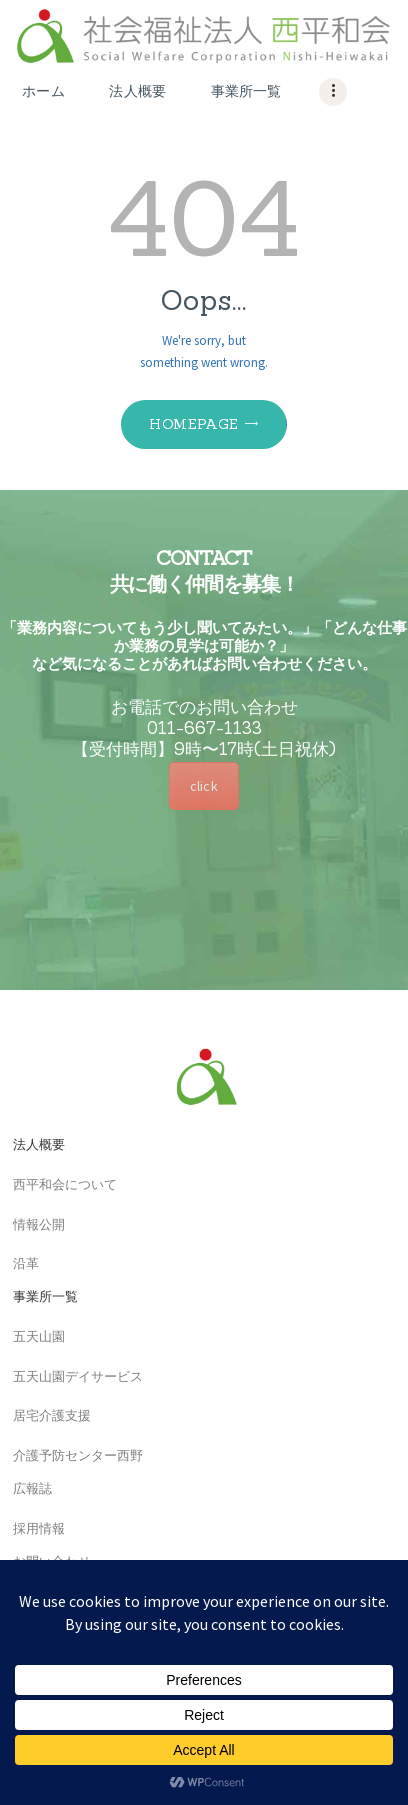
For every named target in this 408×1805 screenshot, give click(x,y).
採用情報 (32, 1529)
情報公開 (32, 1225)
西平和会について (58, 1185)
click (203, 786)
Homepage (193, 424)
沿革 (19, 1264)
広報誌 (26, 1489)
